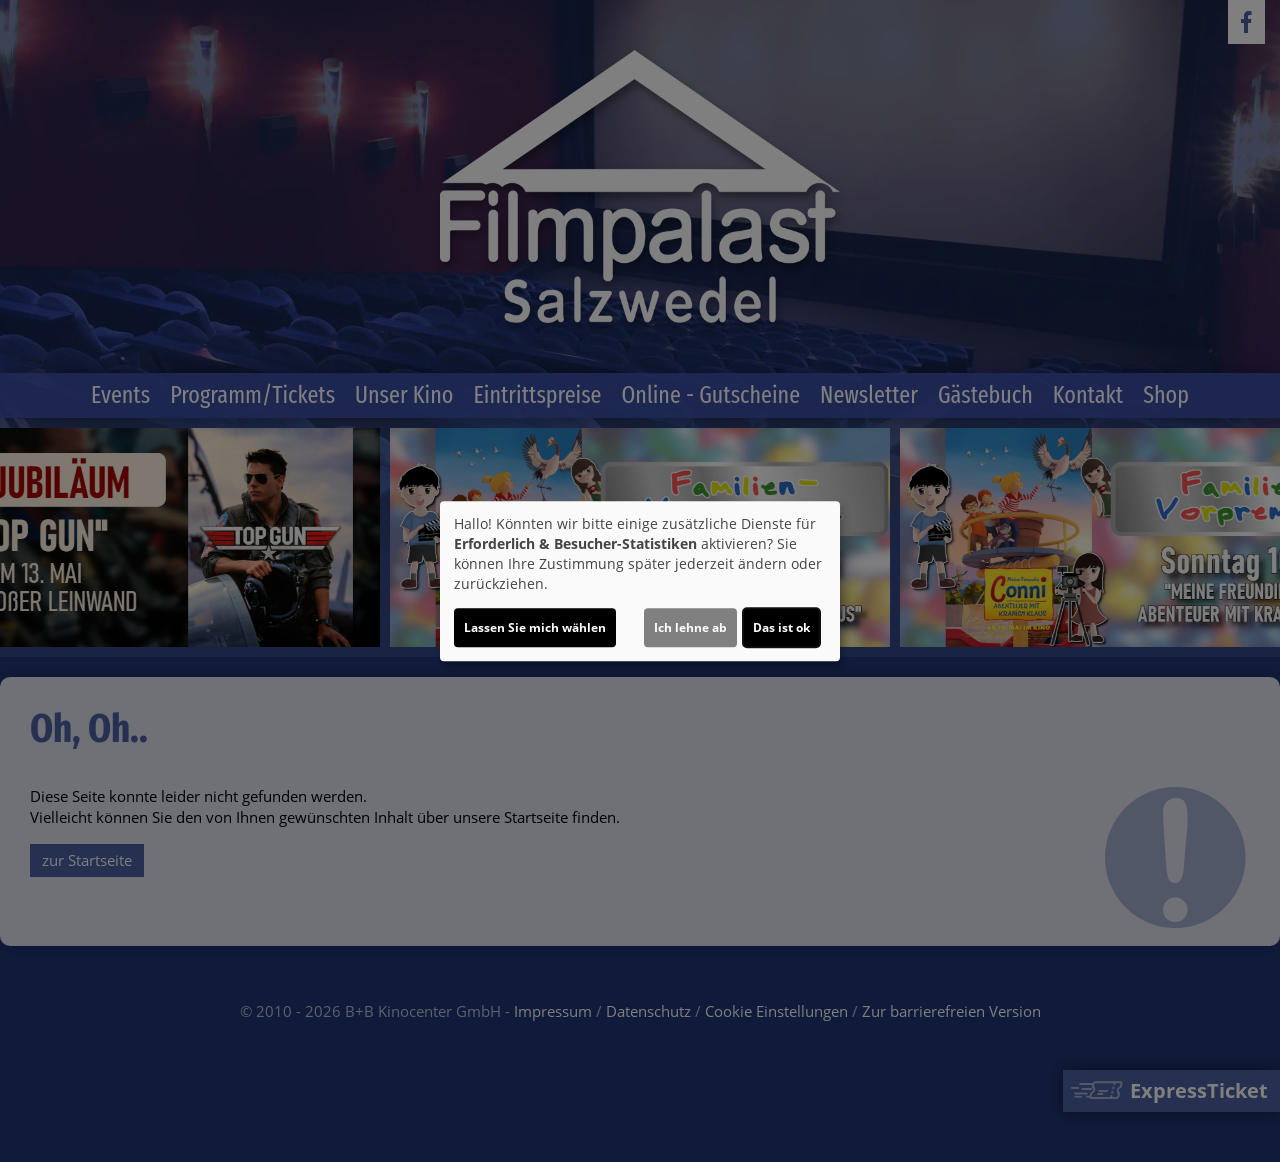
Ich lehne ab (690, 627)
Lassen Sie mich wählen (535, 627)
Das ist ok (781, 627)
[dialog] (640, 581)
